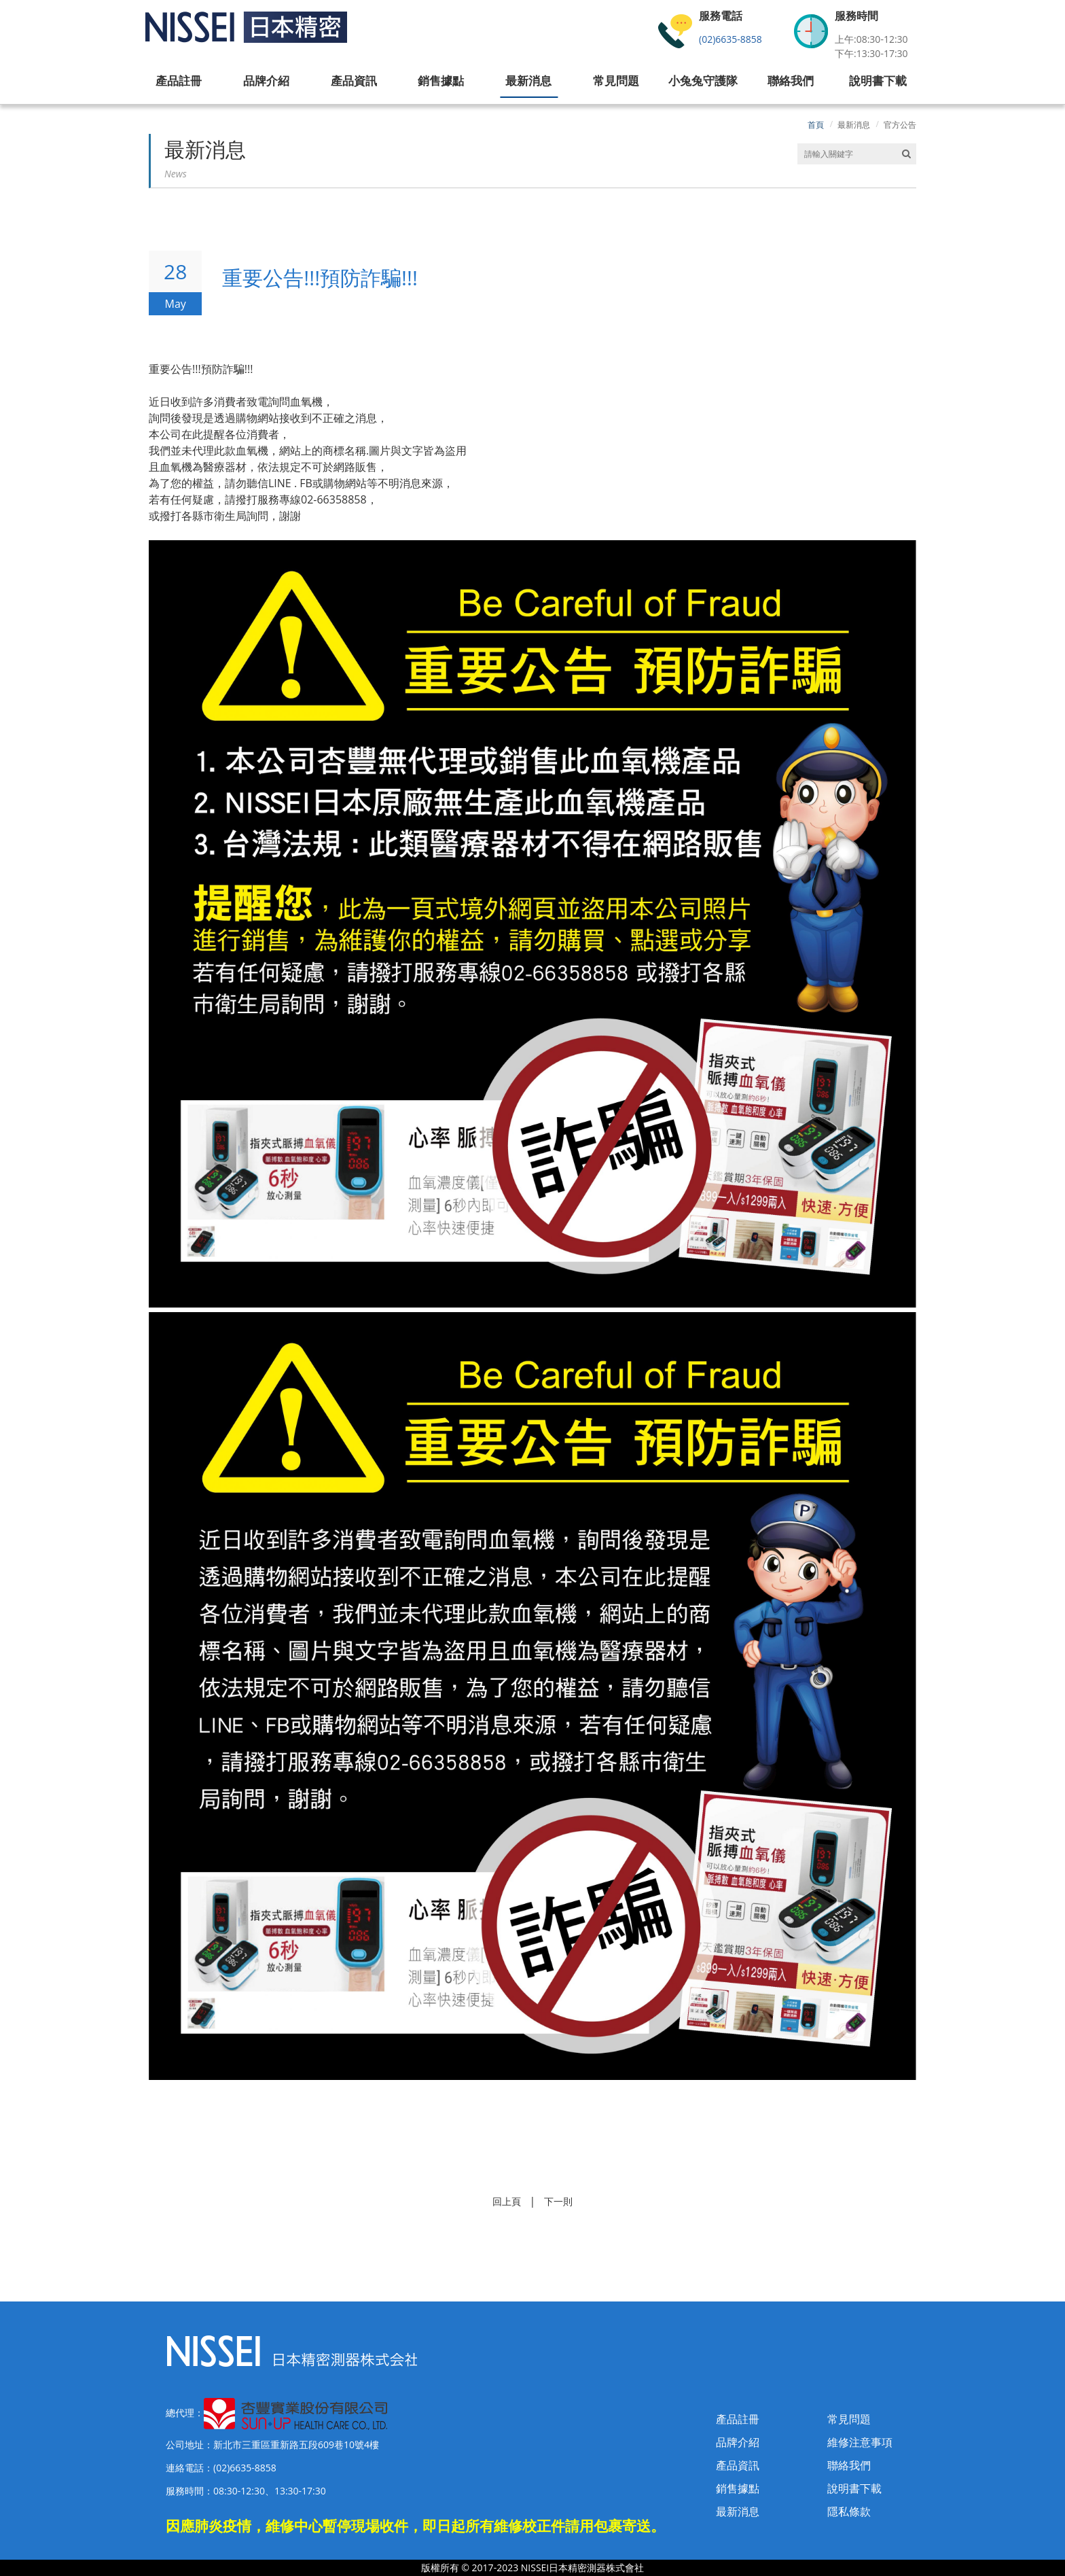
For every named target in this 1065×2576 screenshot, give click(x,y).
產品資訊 (737, 2465)
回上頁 (506, 2201)
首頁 (816, 124)
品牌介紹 (737, 2442)
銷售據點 (737, 2488)
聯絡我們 (849, 2465)
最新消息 (853, 124)
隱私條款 (849, 2511)
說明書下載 (854, 2488)
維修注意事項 (859, 2442)
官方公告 (900, 124)
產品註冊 (737, 2419)
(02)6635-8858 (730, 39)
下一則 (558, 2201)
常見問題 (849, 2419)
